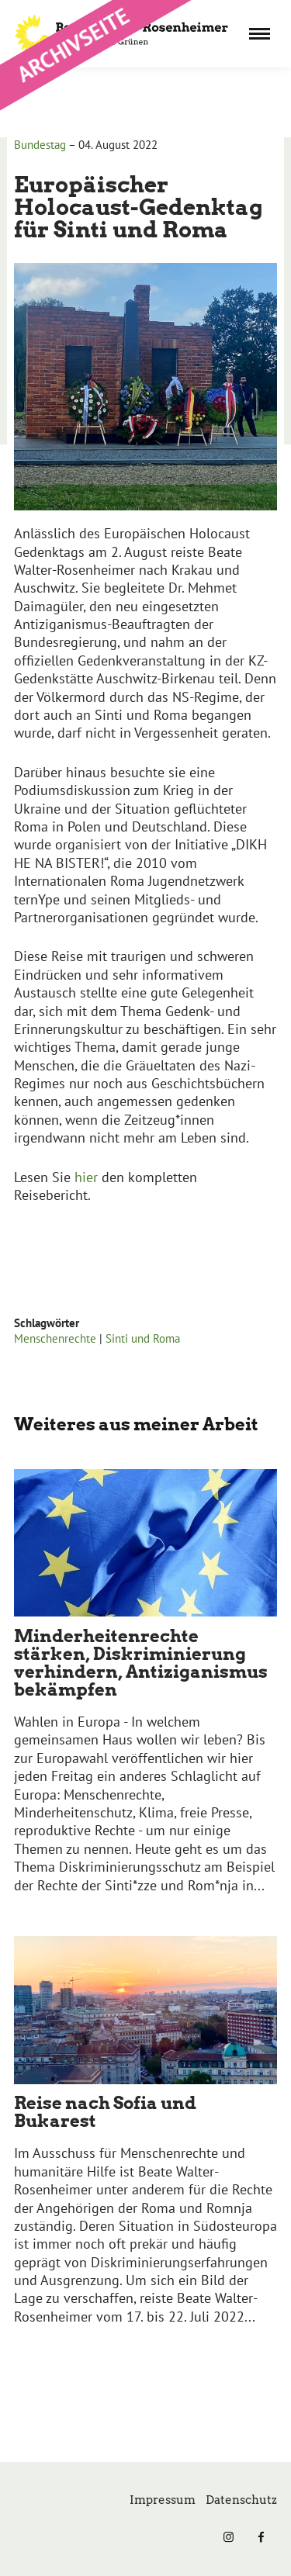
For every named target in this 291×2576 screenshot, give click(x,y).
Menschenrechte (55, 1338)
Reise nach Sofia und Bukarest (105, 2112)
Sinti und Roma (143, 1338)
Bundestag (40, 144)
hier (86, 1177)
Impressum (163, 2500)
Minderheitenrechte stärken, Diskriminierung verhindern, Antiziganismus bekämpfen (141, 1662)
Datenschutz (241, 2500)
